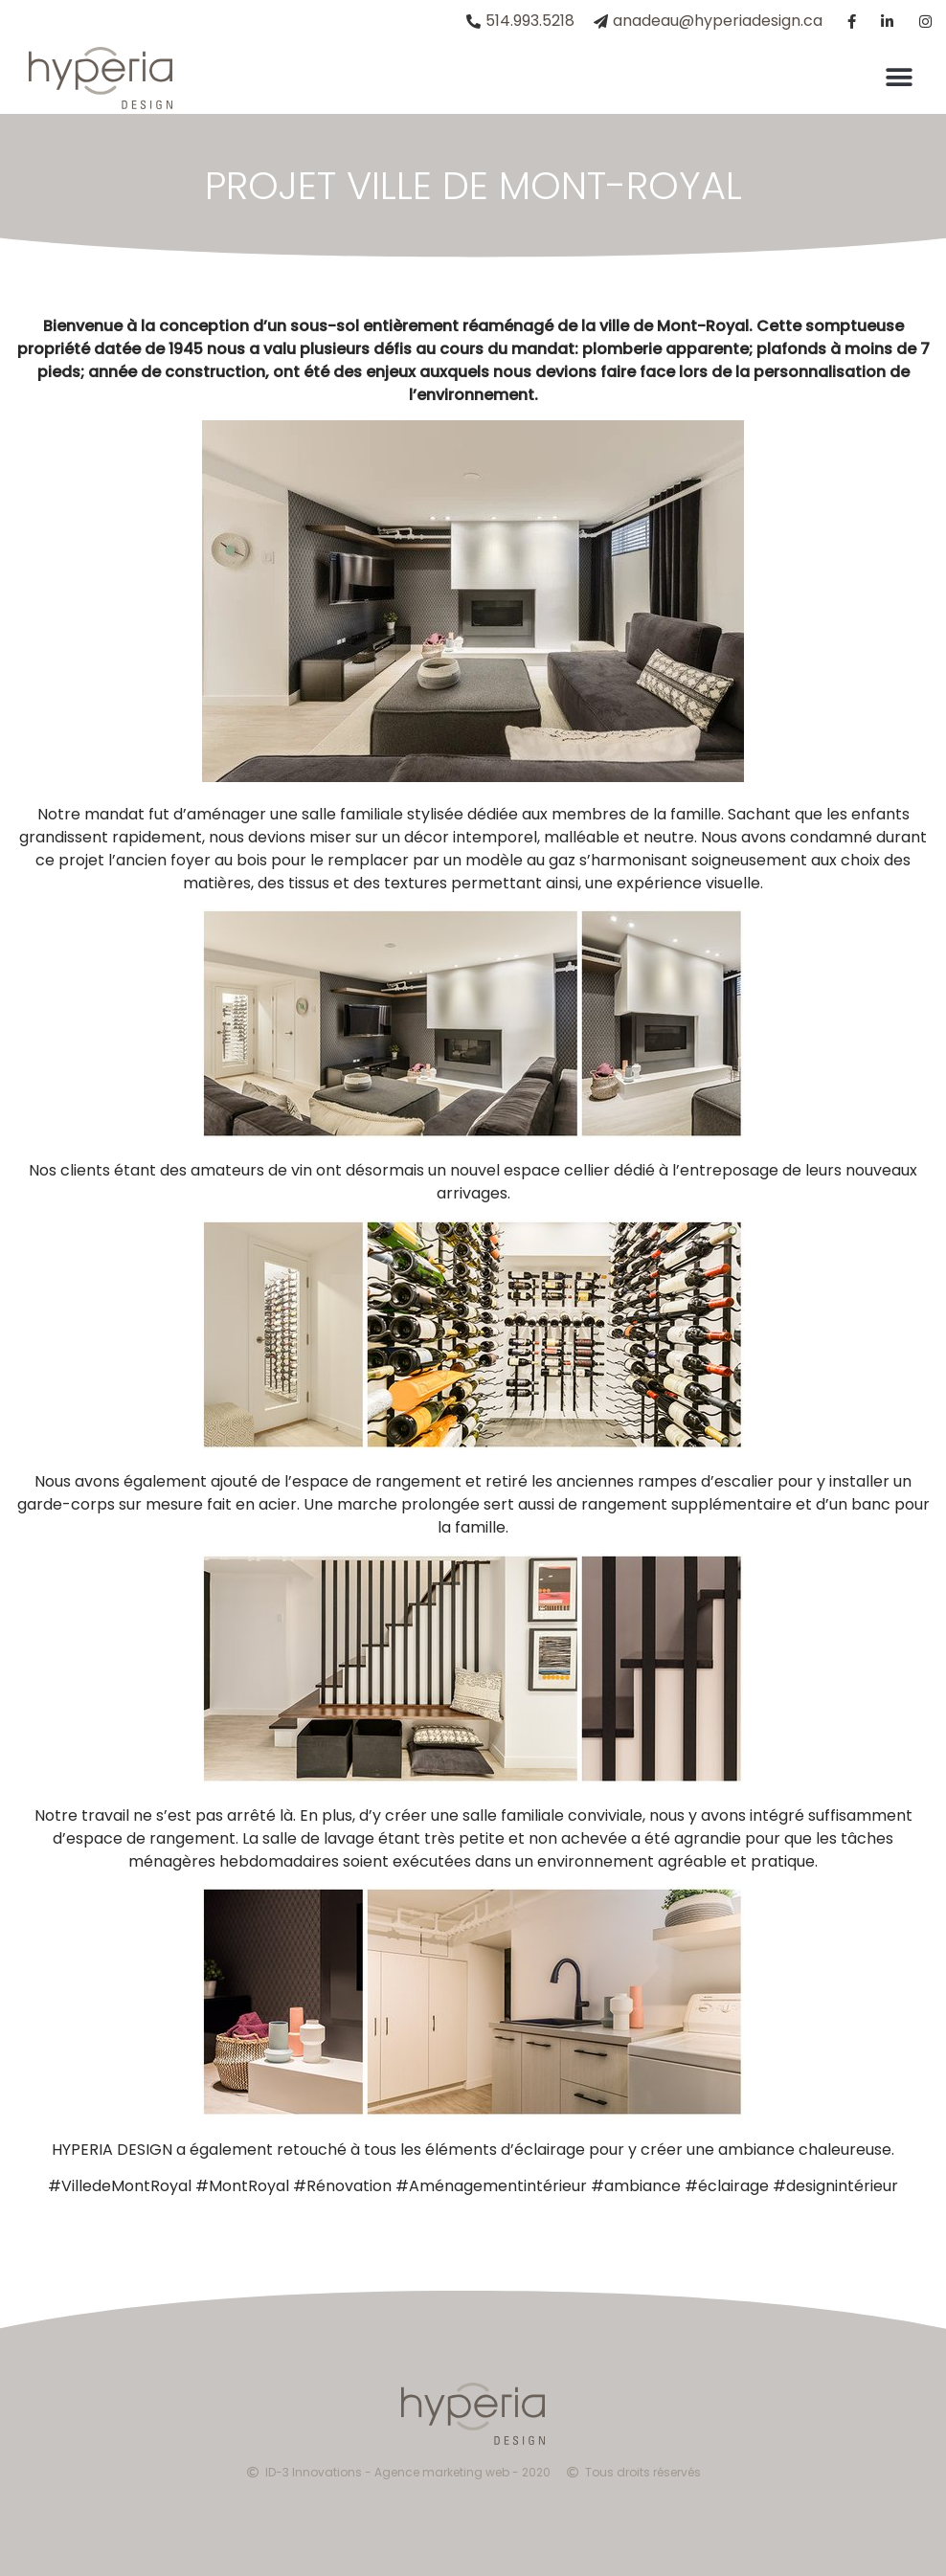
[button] (899, 78)
